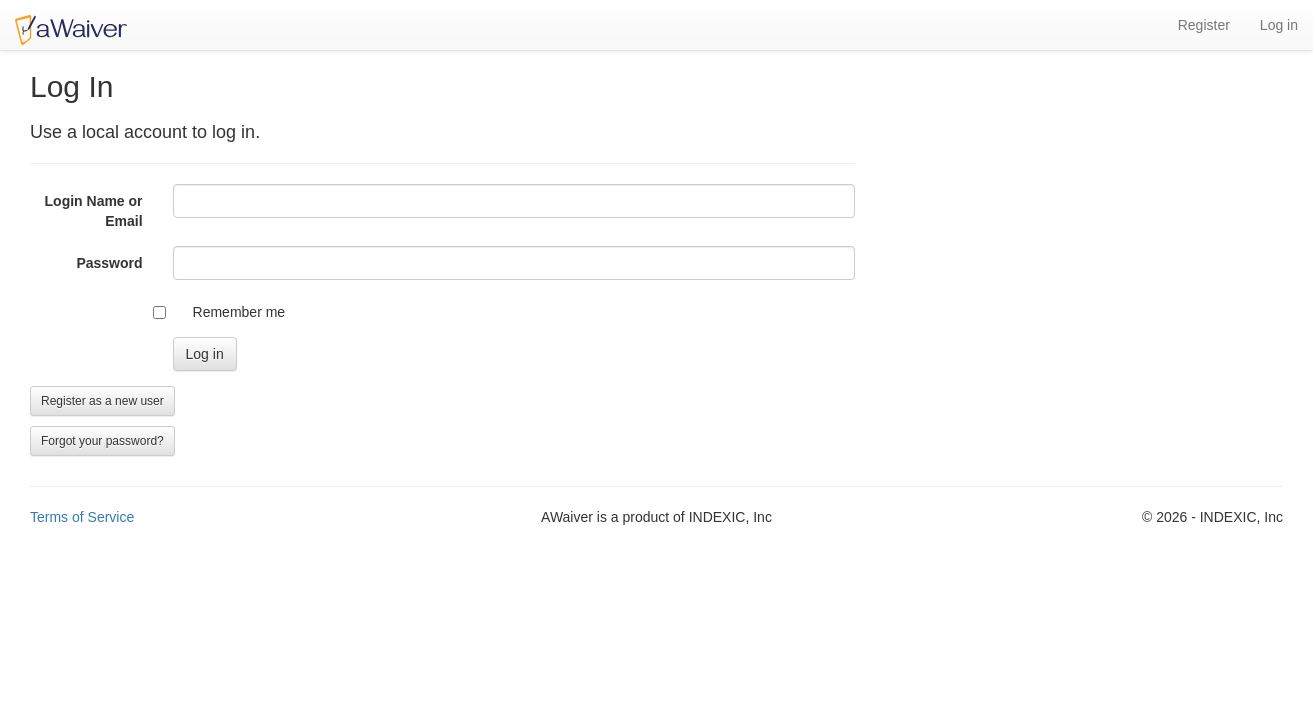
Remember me (239, 312)
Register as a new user (102, 401)
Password (109, 263)
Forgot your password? (102, 441)
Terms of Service (82, 517)
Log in (1279, 25)
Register (1204, 25)
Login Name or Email (94, 211)
